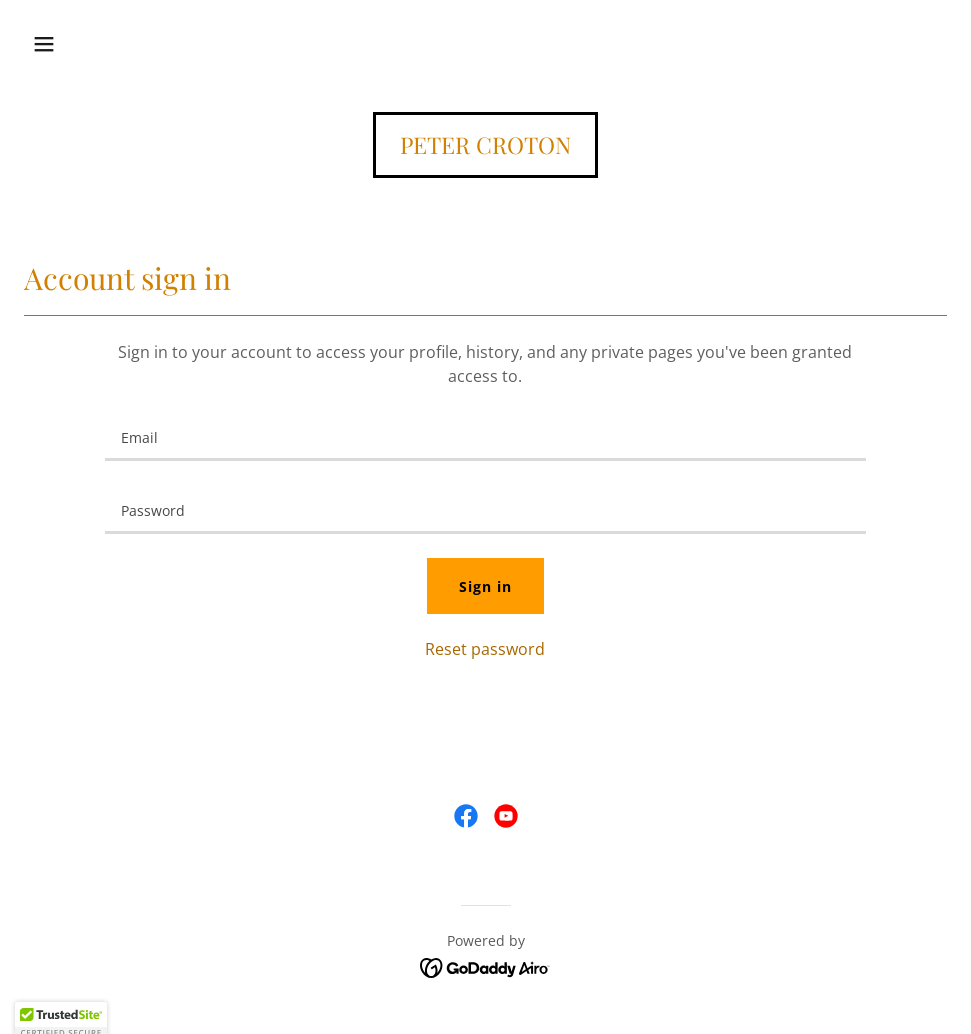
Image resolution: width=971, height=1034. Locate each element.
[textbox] (485, 436)
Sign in (485, 586)
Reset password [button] (485, 649)
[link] (485, 148)
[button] (44, 44)
